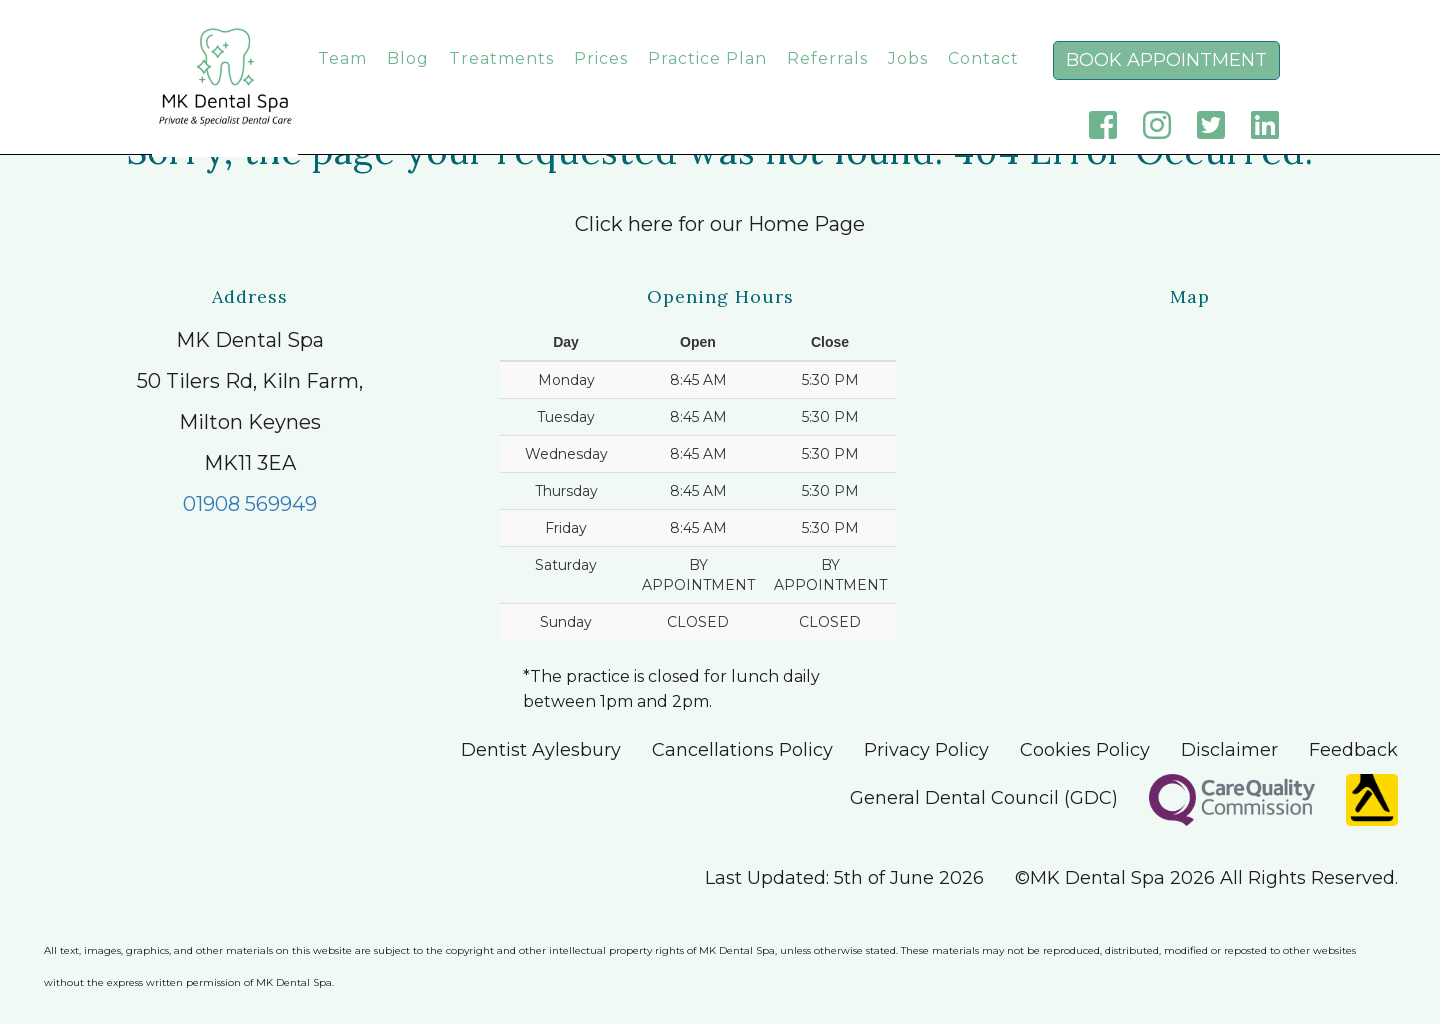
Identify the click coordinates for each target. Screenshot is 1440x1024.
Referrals (827, 78)
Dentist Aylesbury (541, 750)
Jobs (908, 78)
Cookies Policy (1085, 750)
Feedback (1353, 750)
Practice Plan (707, 78)
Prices (601, 78)
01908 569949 (250, 504)
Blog (408, 78)
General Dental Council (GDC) (984, 798)
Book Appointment (1166, 80)
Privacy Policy (926, 750)
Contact (983, 78)
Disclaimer (1229, 750)
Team (342, 78)
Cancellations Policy (742, 750)
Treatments (501, 78)
